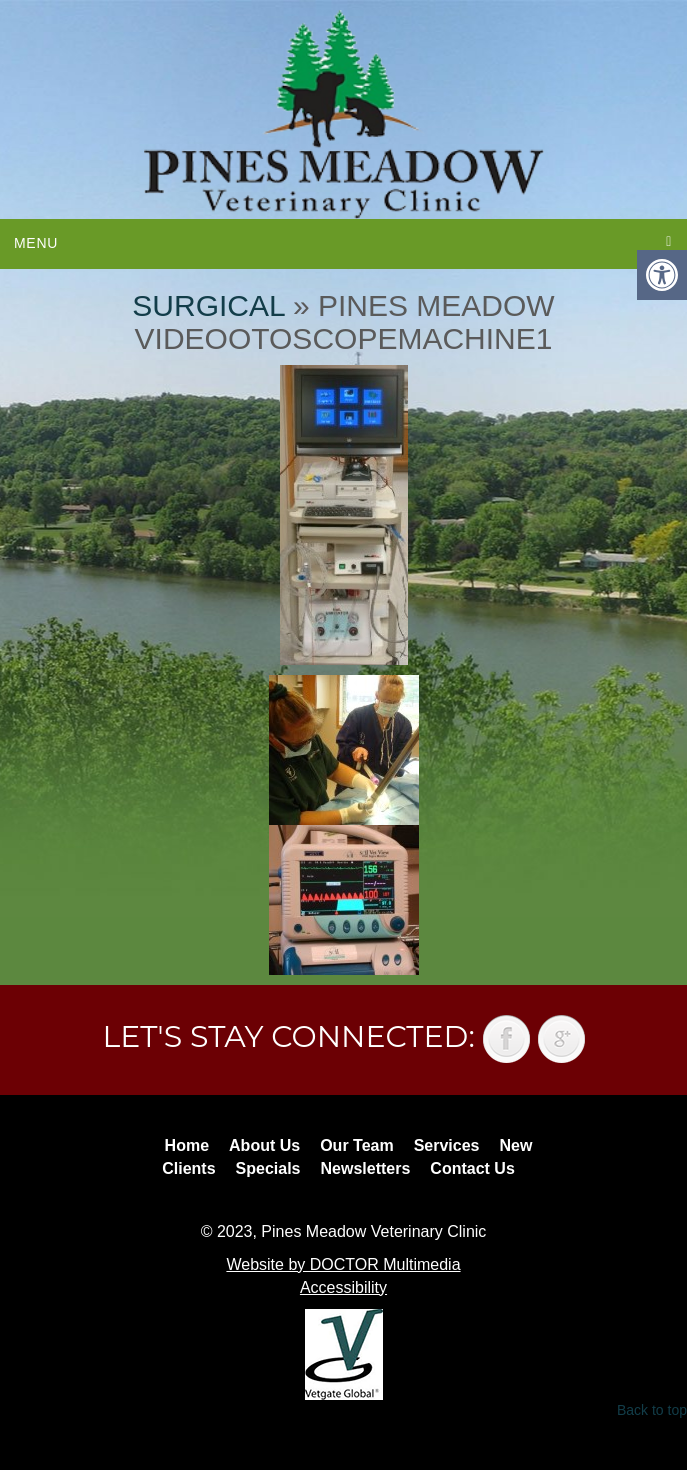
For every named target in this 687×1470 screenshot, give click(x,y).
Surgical (208, 305)
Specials (268, 1168)
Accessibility (343, 1287)
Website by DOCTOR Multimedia (343, 1264)
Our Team (357, 1145)
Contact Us (472, 1168)
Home (187, 1145)
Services (447, 1145)
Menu (36, 243)
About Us (264, 1145)
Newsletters (366, 1168)
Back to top (652, 1410)
